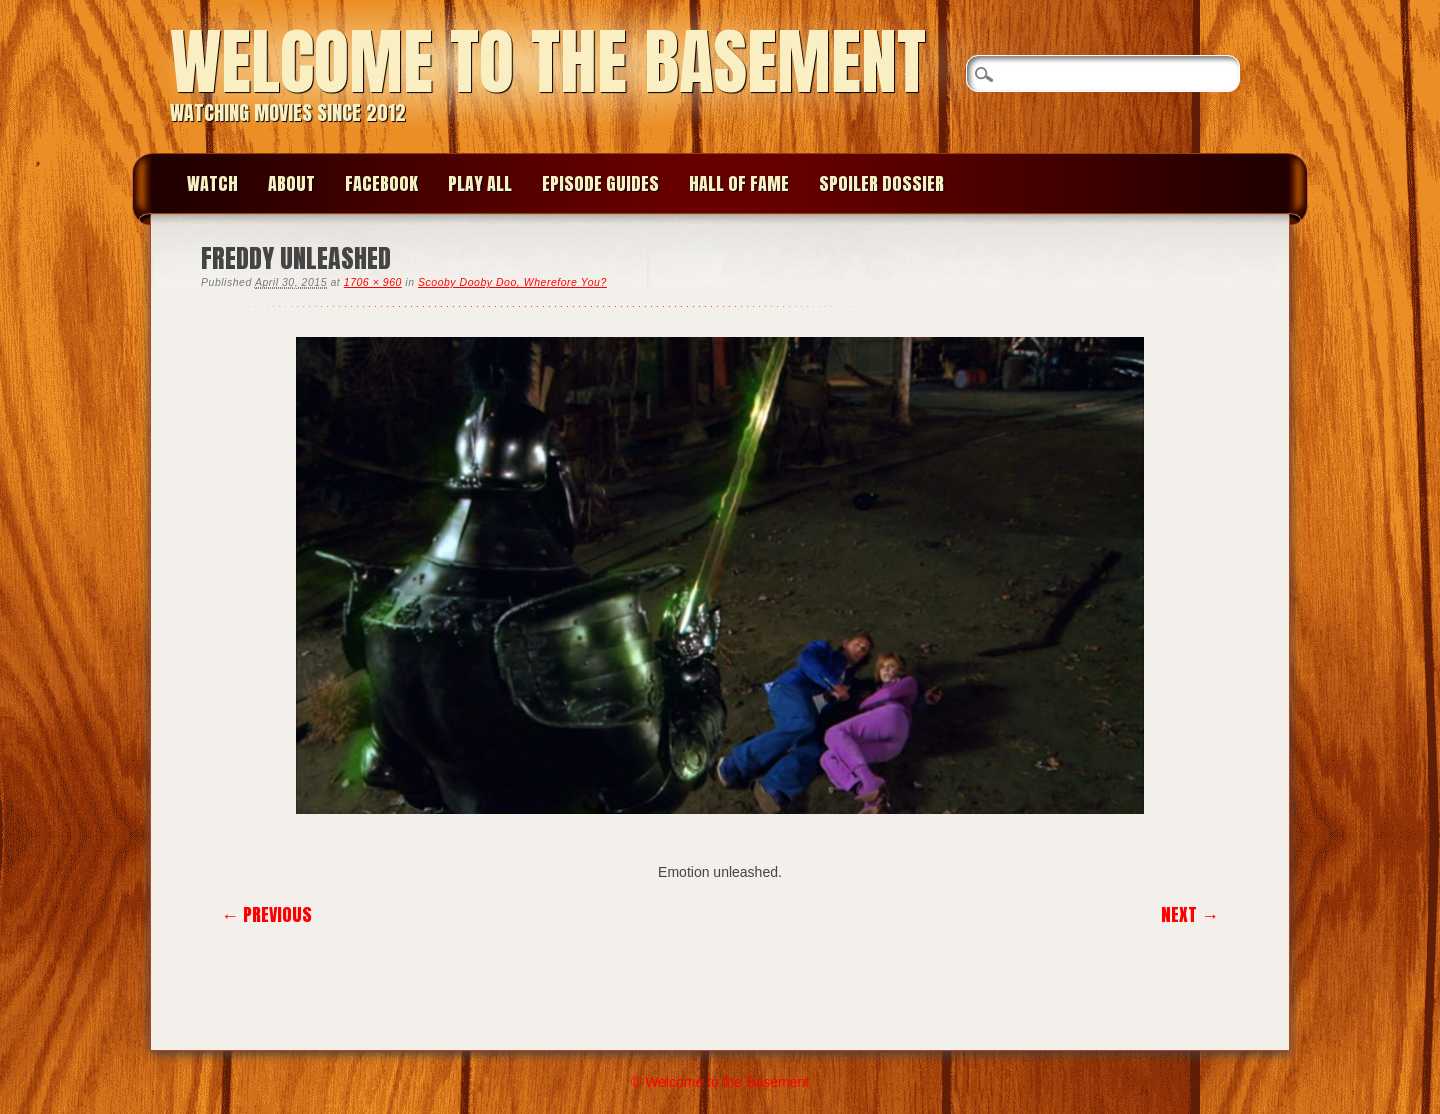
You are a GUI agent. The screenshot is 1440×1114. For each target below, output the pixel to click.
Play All (480, 183)
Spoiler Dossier (881, 183)
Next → (1190, 914)
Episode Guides (600, 183)
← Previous (266, 914)
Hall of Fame (739, 183)
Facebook (381, 183)
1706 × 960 (373, 282)
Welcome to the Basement (548, 61)
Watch (212, 183)
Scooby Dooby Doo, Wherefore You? (512, 282)
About (291, 183)
